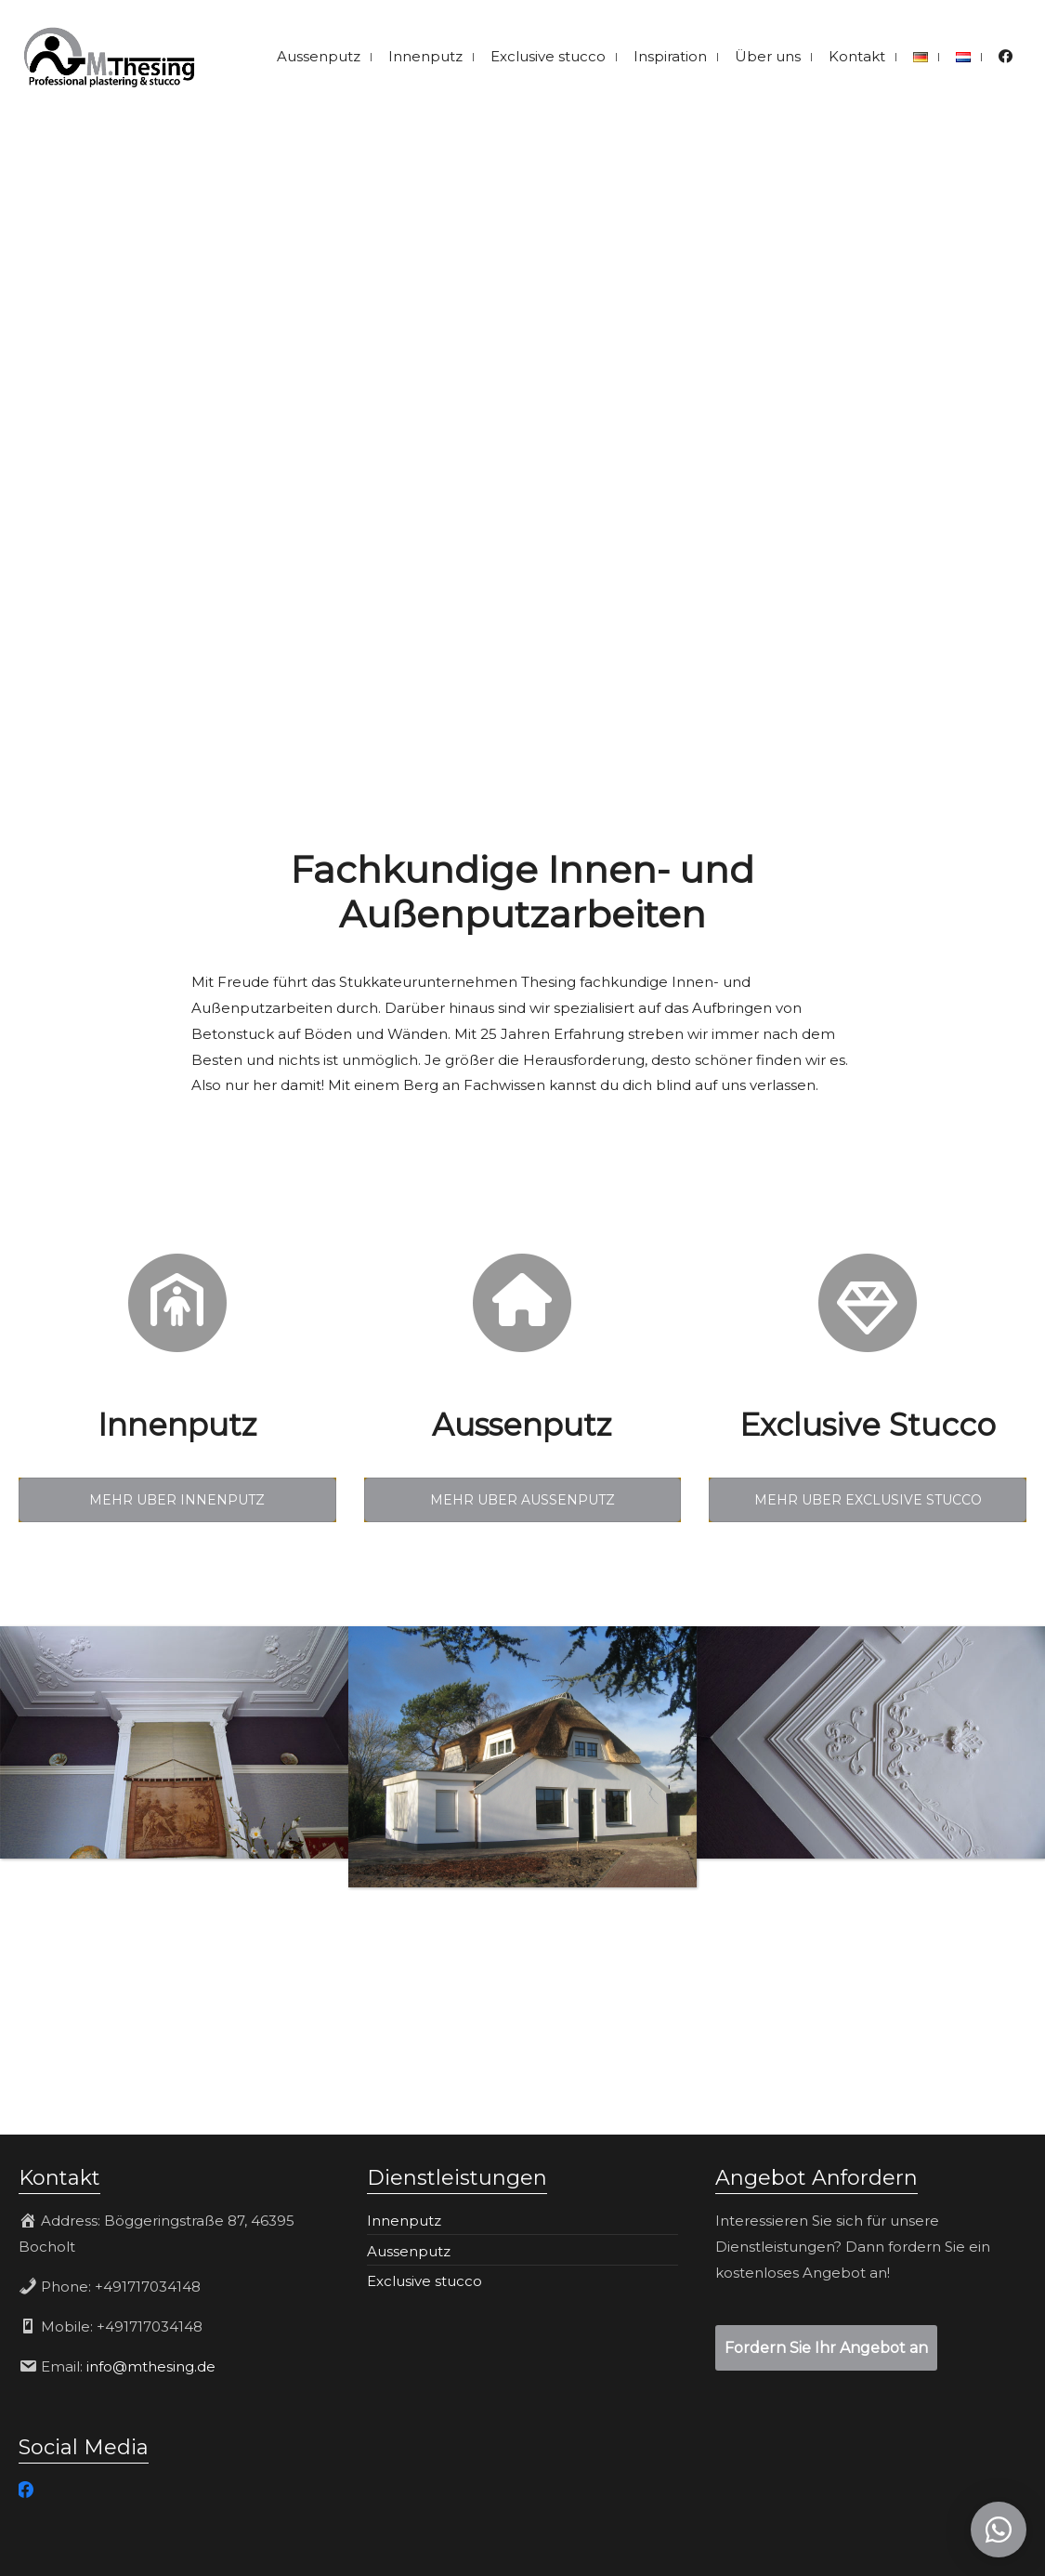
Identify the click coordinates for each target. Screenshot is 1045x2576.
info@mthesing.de (151, 2366)
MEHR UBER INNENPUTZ (177, 1500)
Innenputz (404, 2220)
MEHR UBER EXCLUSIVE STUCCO (868, 1500)
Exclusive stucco (424, 2281)
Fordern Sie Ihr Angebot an (826, 2348)
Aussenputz (409, 2251)
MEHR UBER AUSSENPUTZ (522, 1500)
